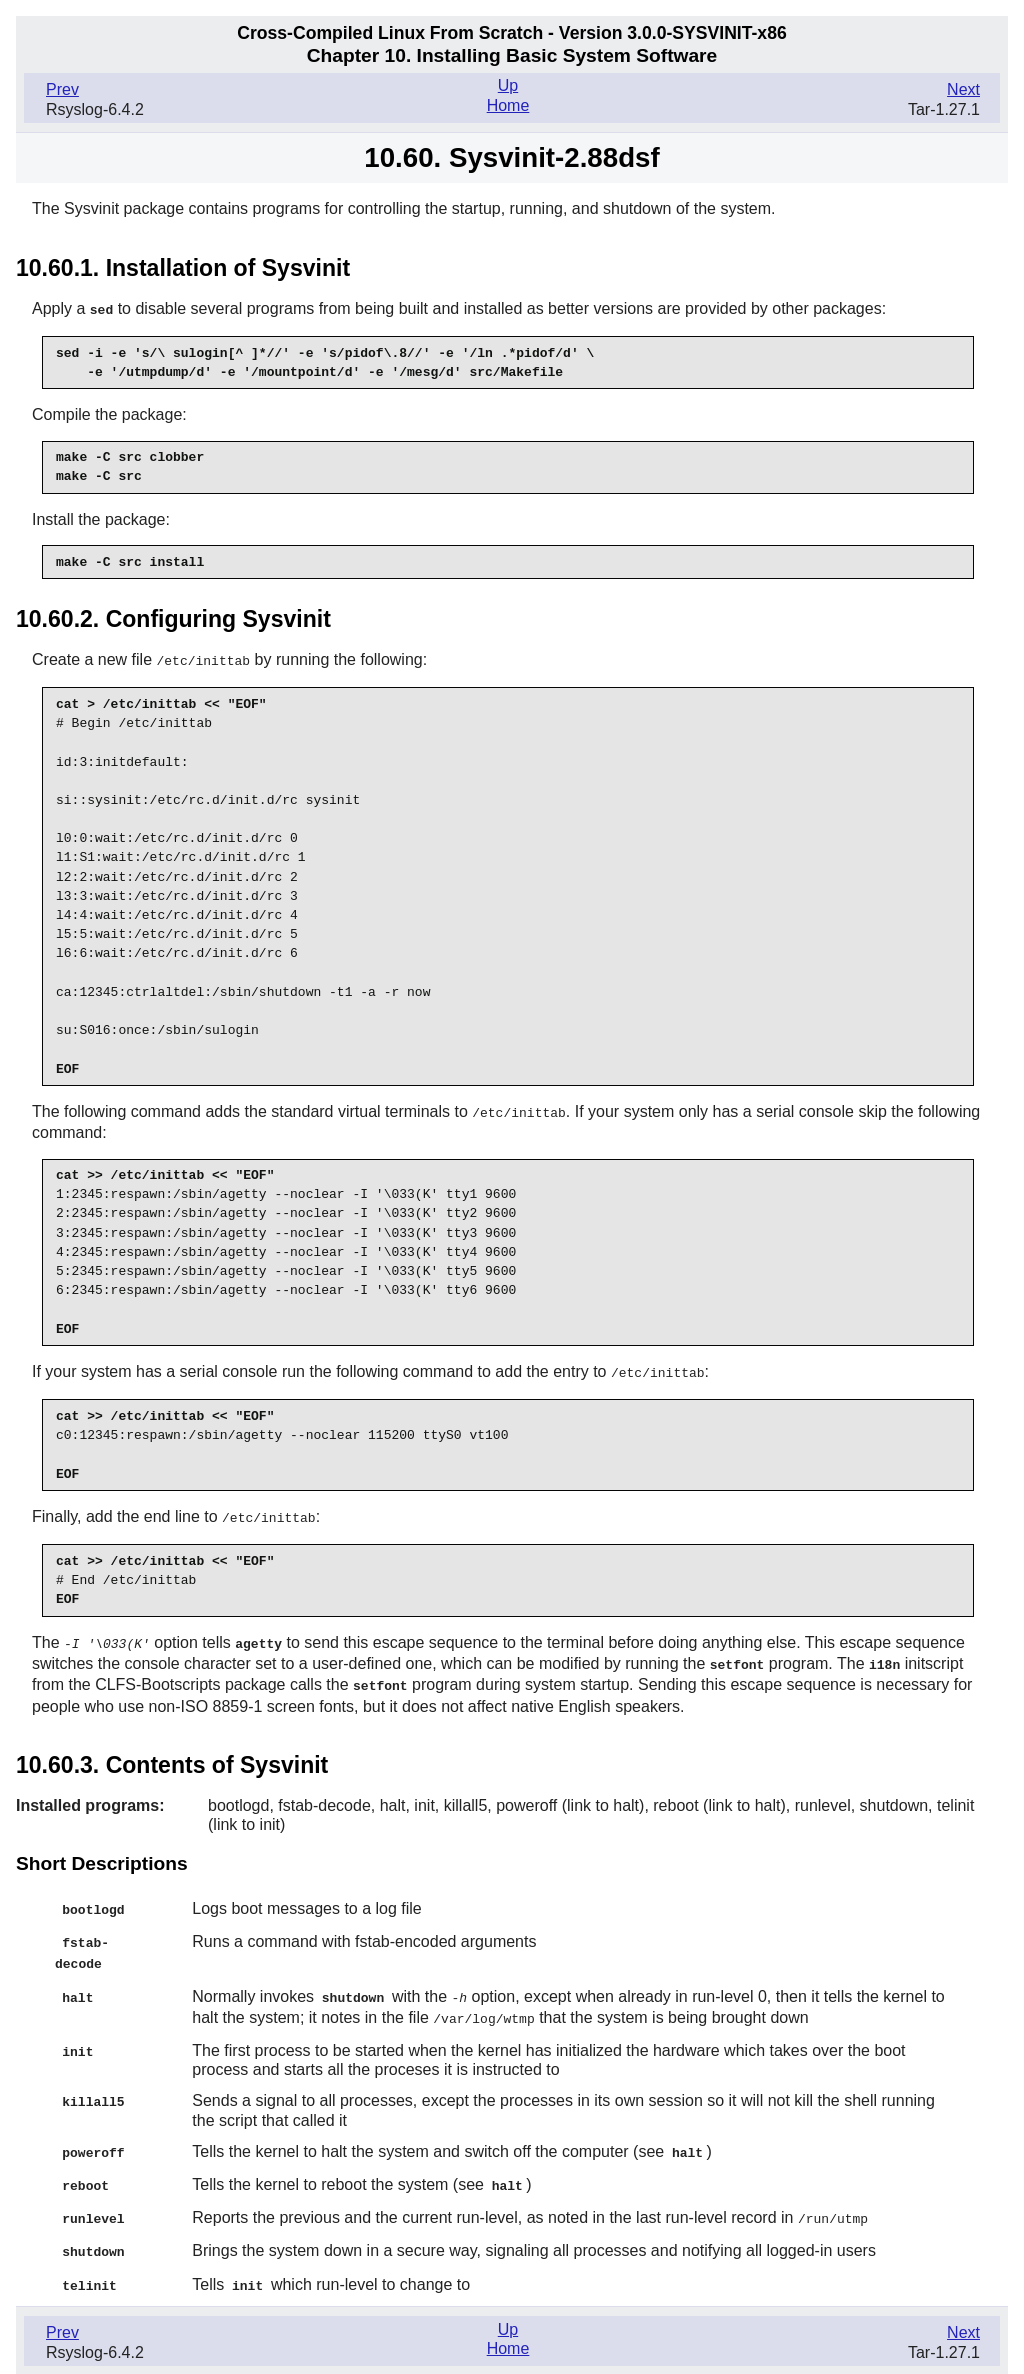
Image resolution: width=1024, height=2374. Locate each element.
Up (508, 85)
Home (508, 105)
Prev (62, 89)
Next (963, 89)
